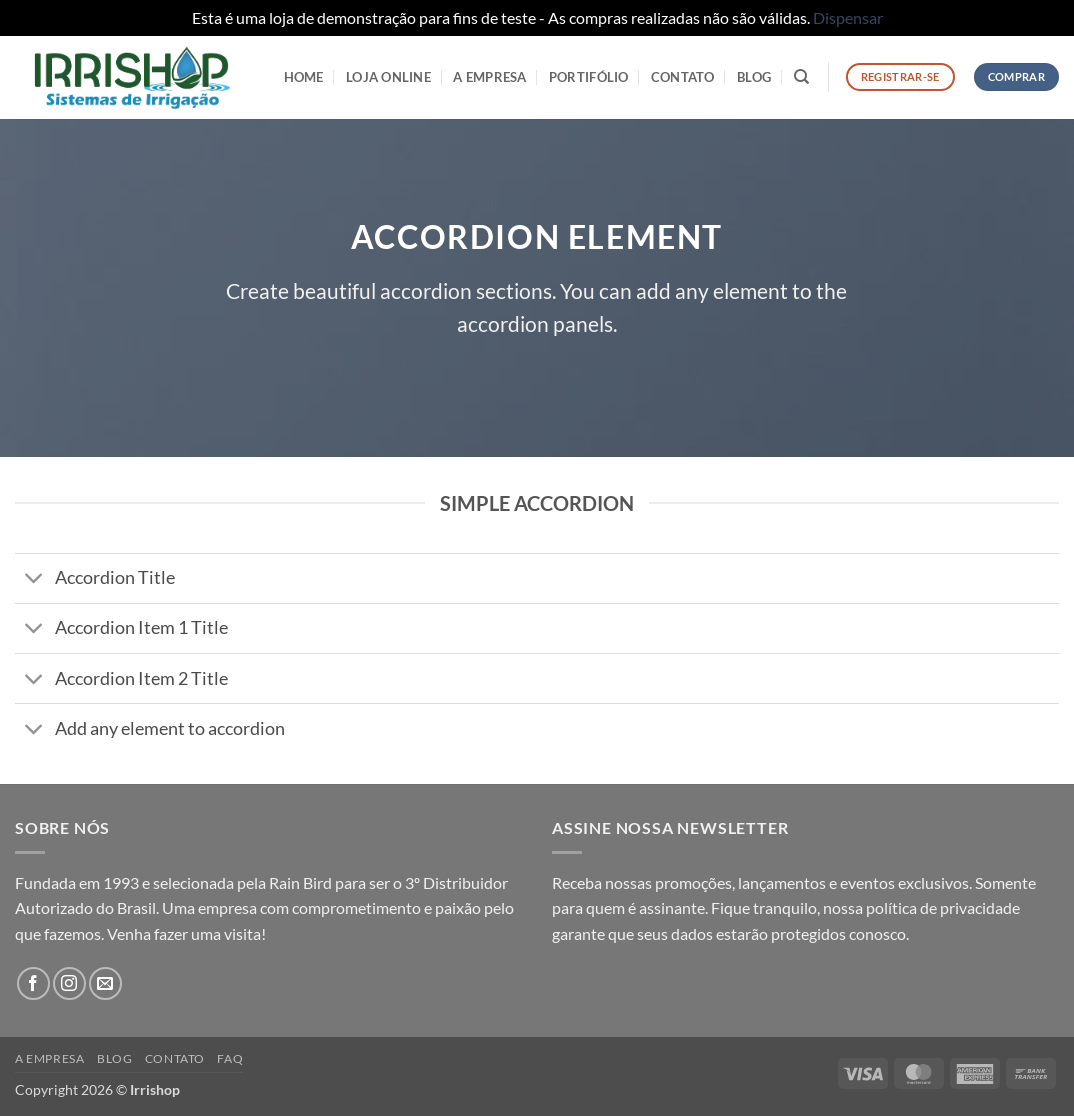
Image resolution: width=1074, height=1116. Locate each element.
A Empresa (489, 77)
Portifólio (589, 77)
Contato (683, 77)
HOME (304, 77)
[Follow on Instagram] (69, 983)
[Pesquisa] (801, 77)
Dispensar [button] (848, 17)
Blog (754, 77)
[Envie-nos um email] (105, 983)
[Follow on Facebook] (33, 983)
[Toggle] (34, 580)
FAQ (230, 1058)
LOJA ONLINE (388, 77)
